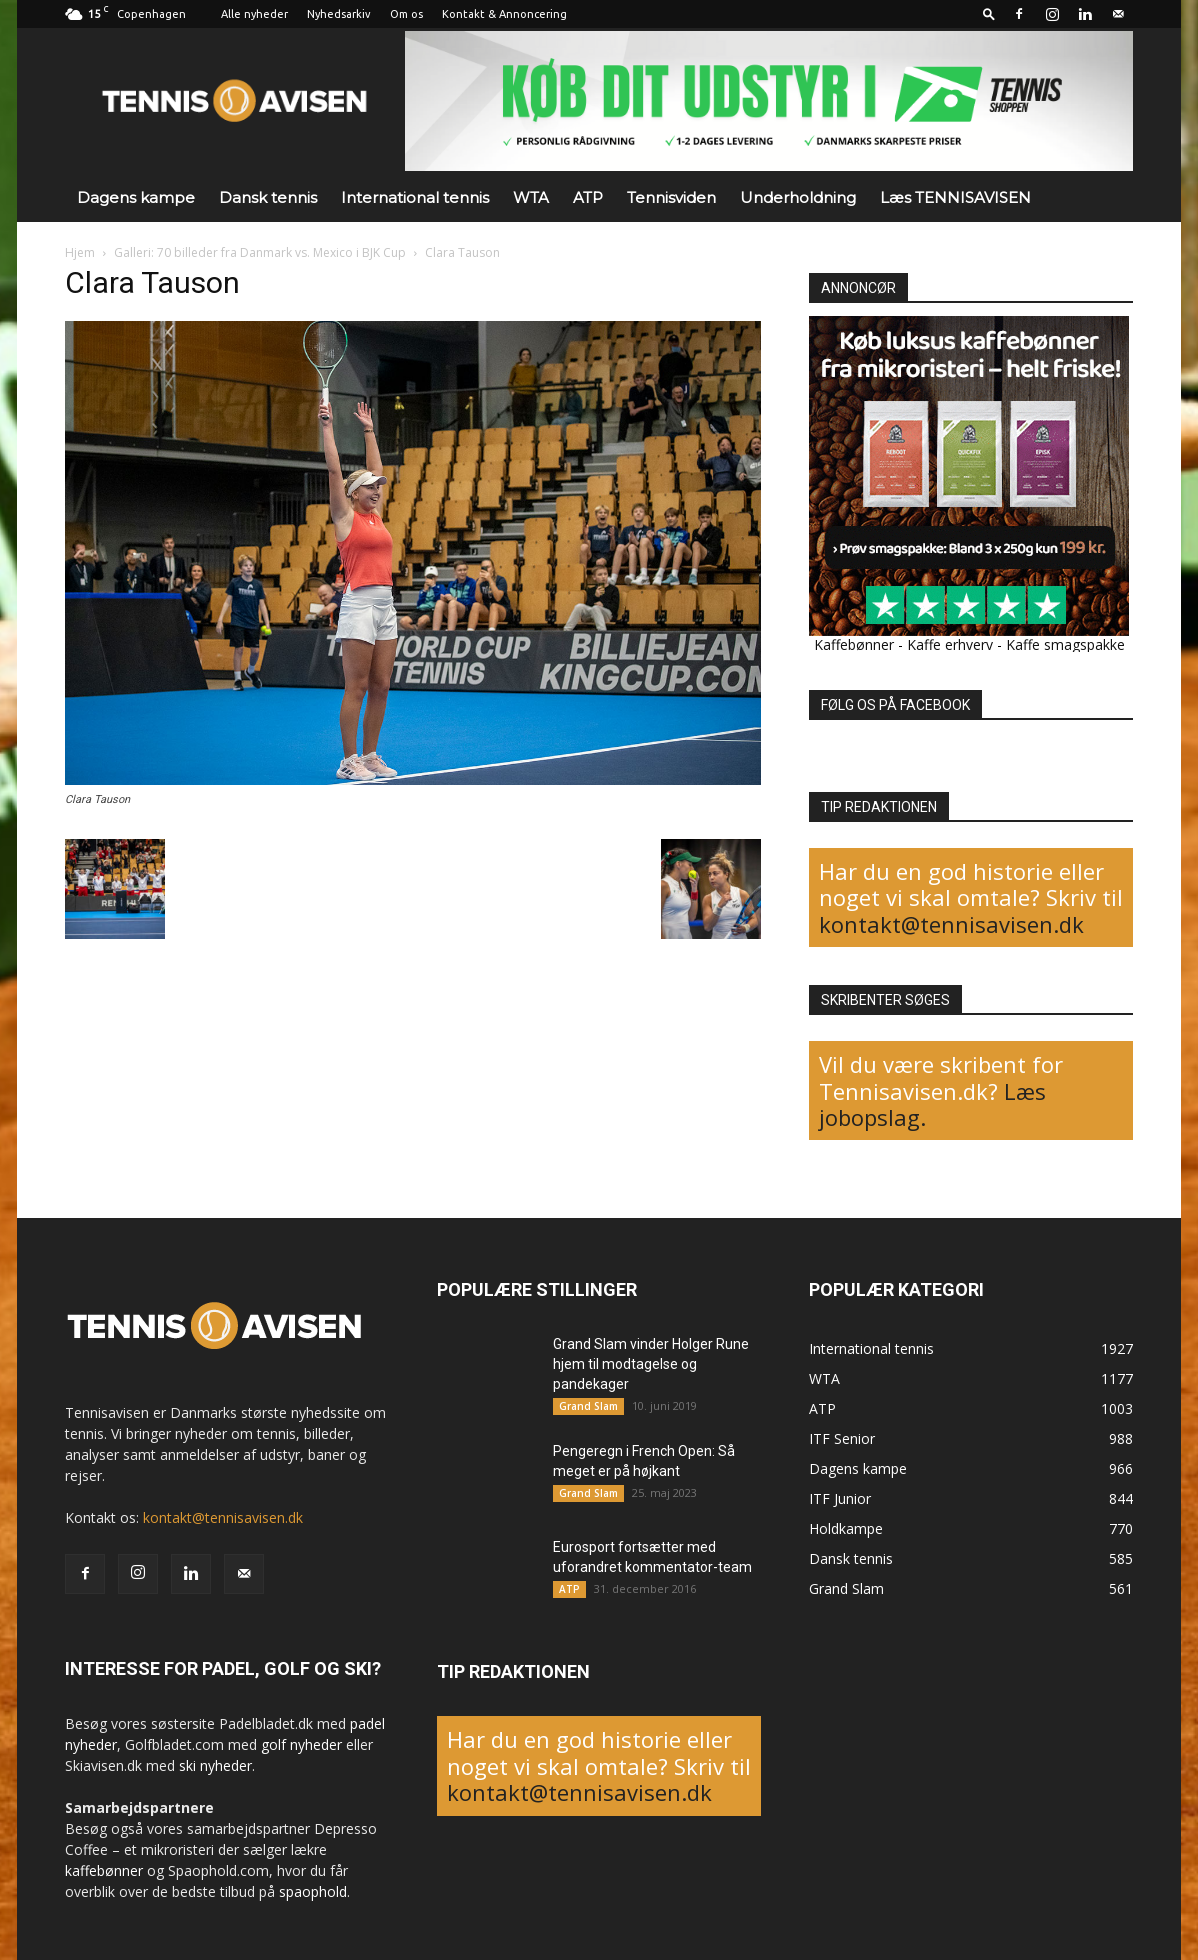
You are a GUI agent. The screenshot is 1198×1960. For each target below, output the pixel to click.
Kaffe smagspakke (1065, 644)
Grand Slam (588, 1406)
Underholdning (798, 197)
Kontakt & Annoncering (504, 14)
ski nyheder (215, 1765)
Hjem (80, 252)
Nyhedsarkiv (339, 14)
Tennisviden (671, 197)
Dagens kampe (136, 197)
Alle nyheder (254, 14)
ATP (588, 197)
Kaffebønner (854, 644)
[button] (989, 13)
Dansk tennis (268, 197)
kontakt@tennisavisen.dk (951, 924)
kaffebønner (104, 1870)
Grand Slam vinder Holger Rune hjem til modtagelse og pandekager (651, 1364)
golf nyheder (301, 1744)
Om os (406, 14)
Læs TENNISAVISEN (955, 197)
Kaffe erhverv (950, 644)
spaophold (313, 1891)
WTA (531, 197)
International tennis (415, 197)
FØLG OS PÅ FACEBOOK (895, 705)
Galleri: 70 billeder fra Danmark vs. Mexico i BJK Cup (260, 252)
